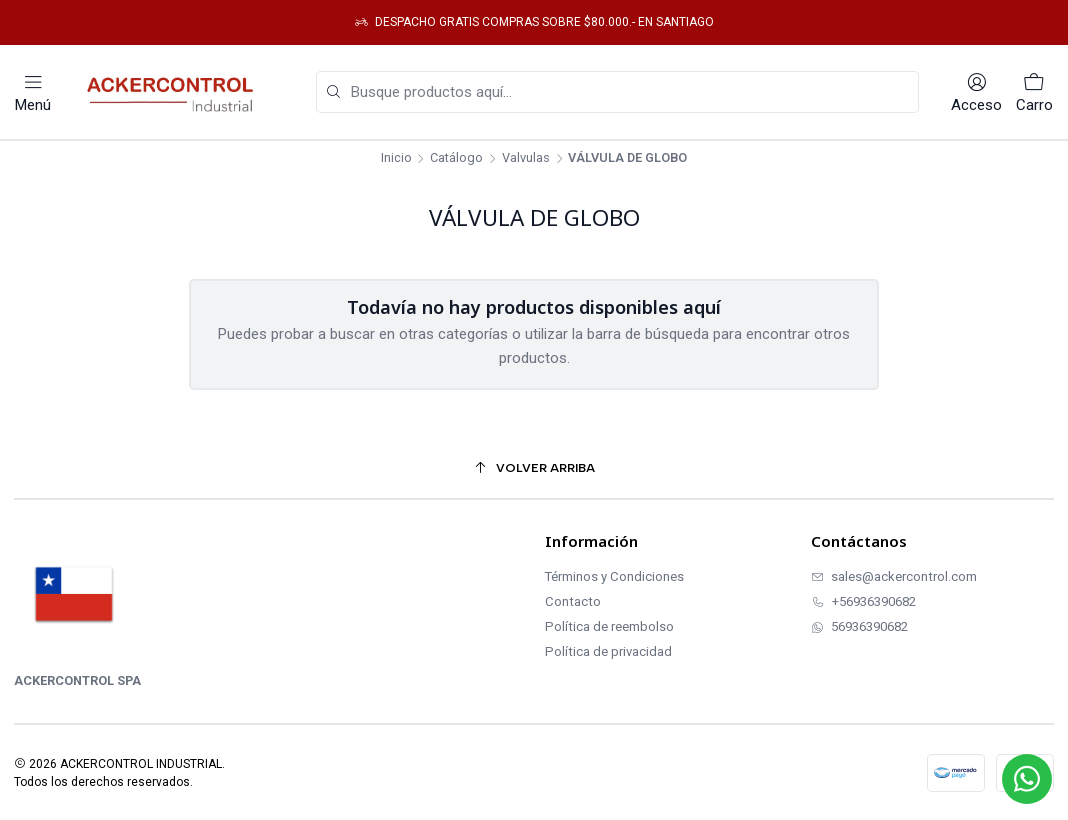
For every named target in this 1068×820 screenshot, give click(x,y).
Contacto (573, 601)
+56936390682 (864, 601)
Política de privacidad (608, 651)
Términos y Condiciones (614, 576)
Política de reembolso (609, 626)
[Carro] (1034, 92)
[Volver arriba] (534, 468)
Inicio (396, 158)
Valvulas (526, 158)
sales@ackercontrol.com (894, 576)
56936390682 (860, 626)
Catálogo (456, 158)
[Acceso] (976, 92)
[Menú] (33, 92)
